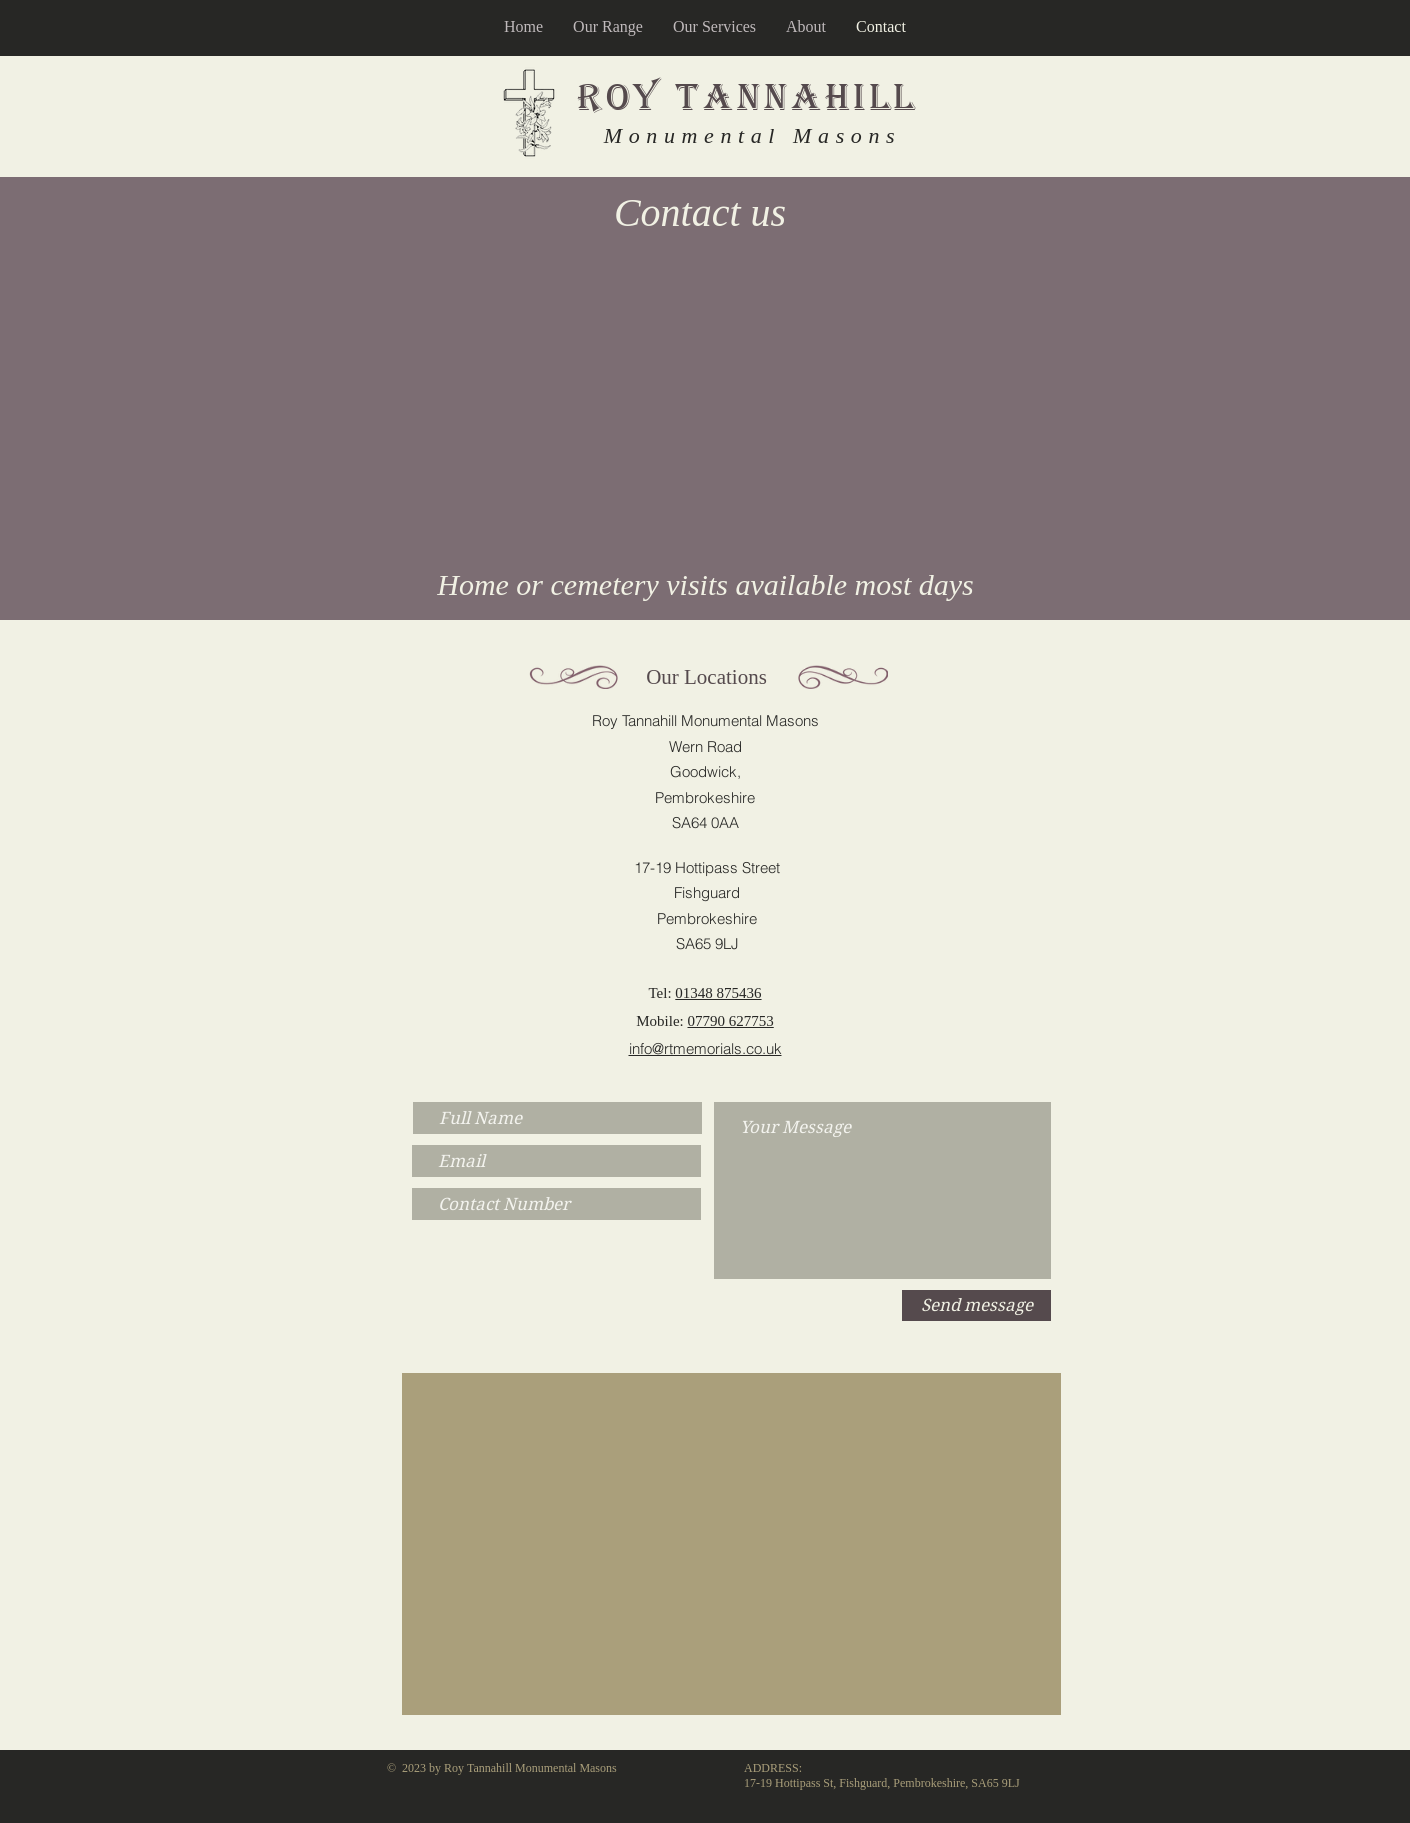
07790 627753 (731, 1021)
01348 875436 (718, 993)
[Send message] (976, 1305)
